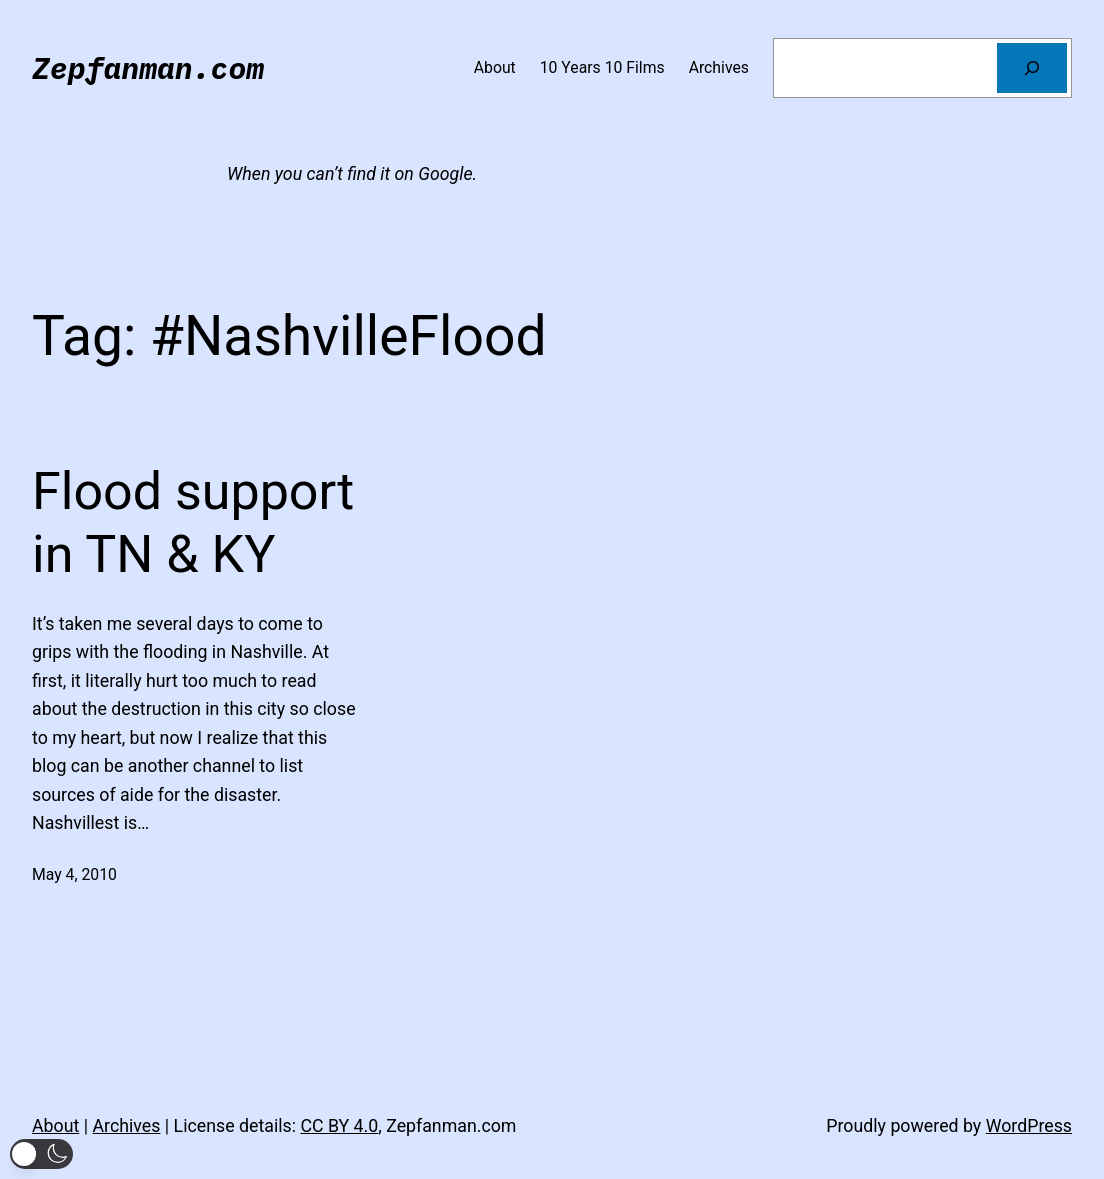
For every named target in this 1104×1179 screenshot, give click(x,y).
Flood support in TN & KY (193, 522)
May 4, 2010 (74, 874)
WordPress (1029, 1126)
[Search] (1032, 67)
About (55, 1126)
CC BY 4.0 (339, 1126)
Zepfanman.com (148, 67)
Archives (126, 1126)
